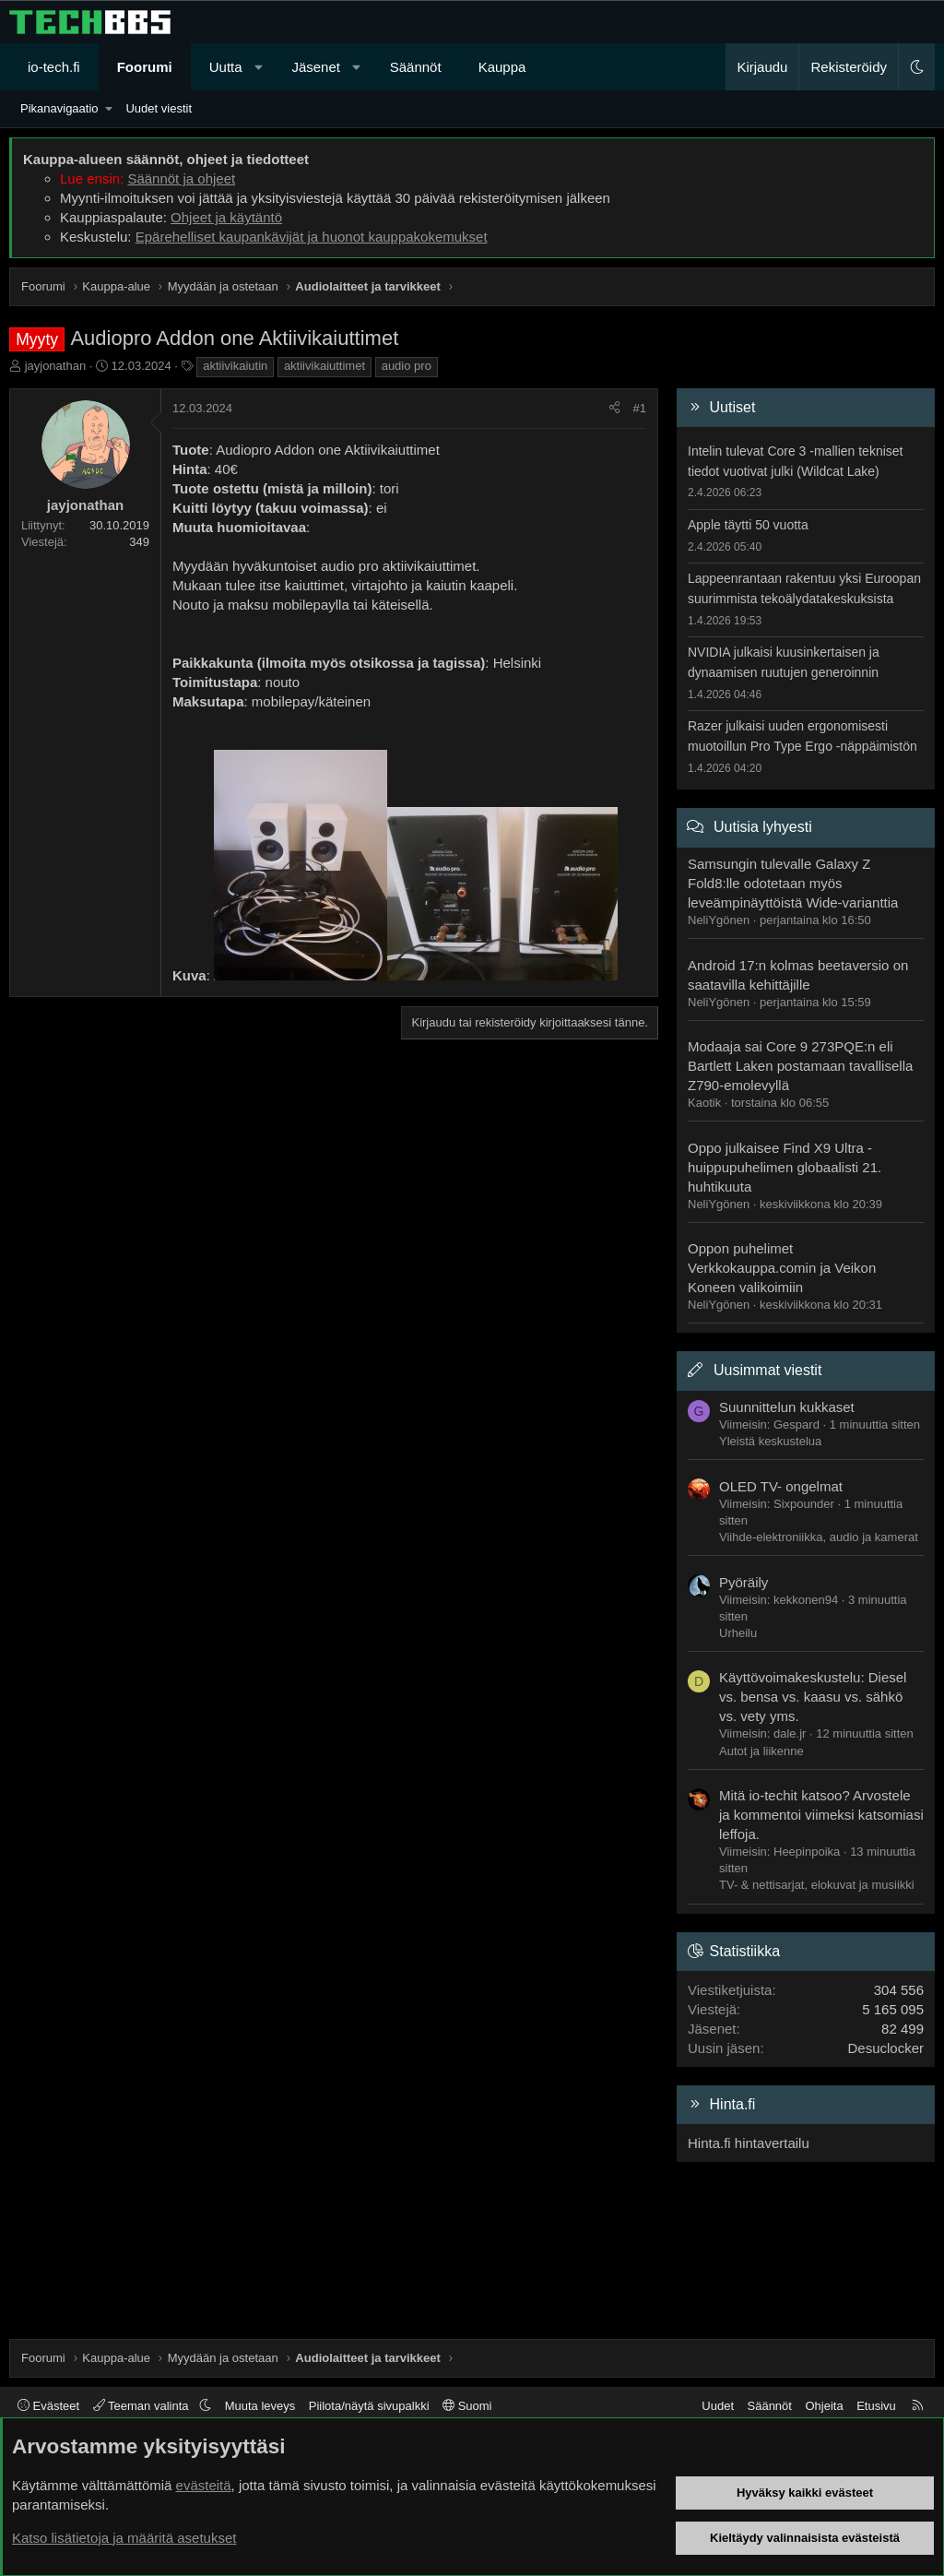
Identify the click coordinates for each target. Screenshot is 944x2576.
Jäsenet (315, 67)
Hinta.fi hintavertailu (748, 2143)
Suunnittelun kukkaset (787, 1407)
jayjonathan (56, 366)
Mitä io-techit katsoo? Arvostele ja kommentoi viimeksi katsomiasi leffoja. (821, 1814)
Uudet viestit (158, 108)
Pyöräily (743, 1582)
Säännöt (416, 67)
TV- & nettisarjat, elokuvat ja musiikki (816, 1885)
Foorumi (144, 67)
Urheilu (738, 1633)
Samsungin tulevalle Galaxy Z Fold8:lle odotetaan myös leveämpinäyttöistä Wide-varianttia (793, 883)
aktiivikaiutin (235, 366)
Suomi (466, 2406)
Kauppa (502, 67)
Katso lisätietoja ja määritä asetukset (124, 2538)
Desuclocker (885, 2048)
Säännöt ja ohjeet (181, 178)
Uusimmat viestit (767, 1370)
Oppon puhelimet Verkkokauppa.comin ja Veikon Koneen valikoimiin (782, 1268)
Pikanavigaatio (59, 108)
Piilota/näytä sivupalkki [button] (369, 2406)
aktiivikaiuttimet (324, 366)
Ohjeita (824, 2406)
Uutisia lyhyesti (763, 827)
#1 (639, 408)
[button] (258, 66)
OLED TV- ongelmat (781, 1486)
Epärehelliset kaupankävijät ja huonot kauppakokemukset (312, 236)
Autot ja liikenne (761, 1751)
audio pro (406, 366)
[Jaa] (614, 409)
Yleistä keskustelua (770, 1441)
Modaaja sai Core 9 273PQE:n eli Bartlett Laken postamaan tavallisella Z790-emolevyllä (800, 1066)
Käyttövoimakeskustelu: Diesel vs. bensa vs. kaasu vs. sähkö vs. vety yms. (812, 1696)
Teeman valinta (142, 2406)
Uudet (718, 2406)
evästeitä (203, 2485)
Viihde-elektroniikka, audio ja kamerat (818, 1537)
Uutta (225, 67)
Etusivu (876, 2406)
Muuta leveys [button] (260, 2406)
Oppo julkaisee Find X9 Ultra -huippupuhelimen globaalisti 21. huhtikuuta (784, 1167)
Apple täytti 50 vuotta (748, 524)
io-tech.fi (54, 67)
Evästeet (48, 2406)
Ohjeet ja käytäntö (226, 217)
